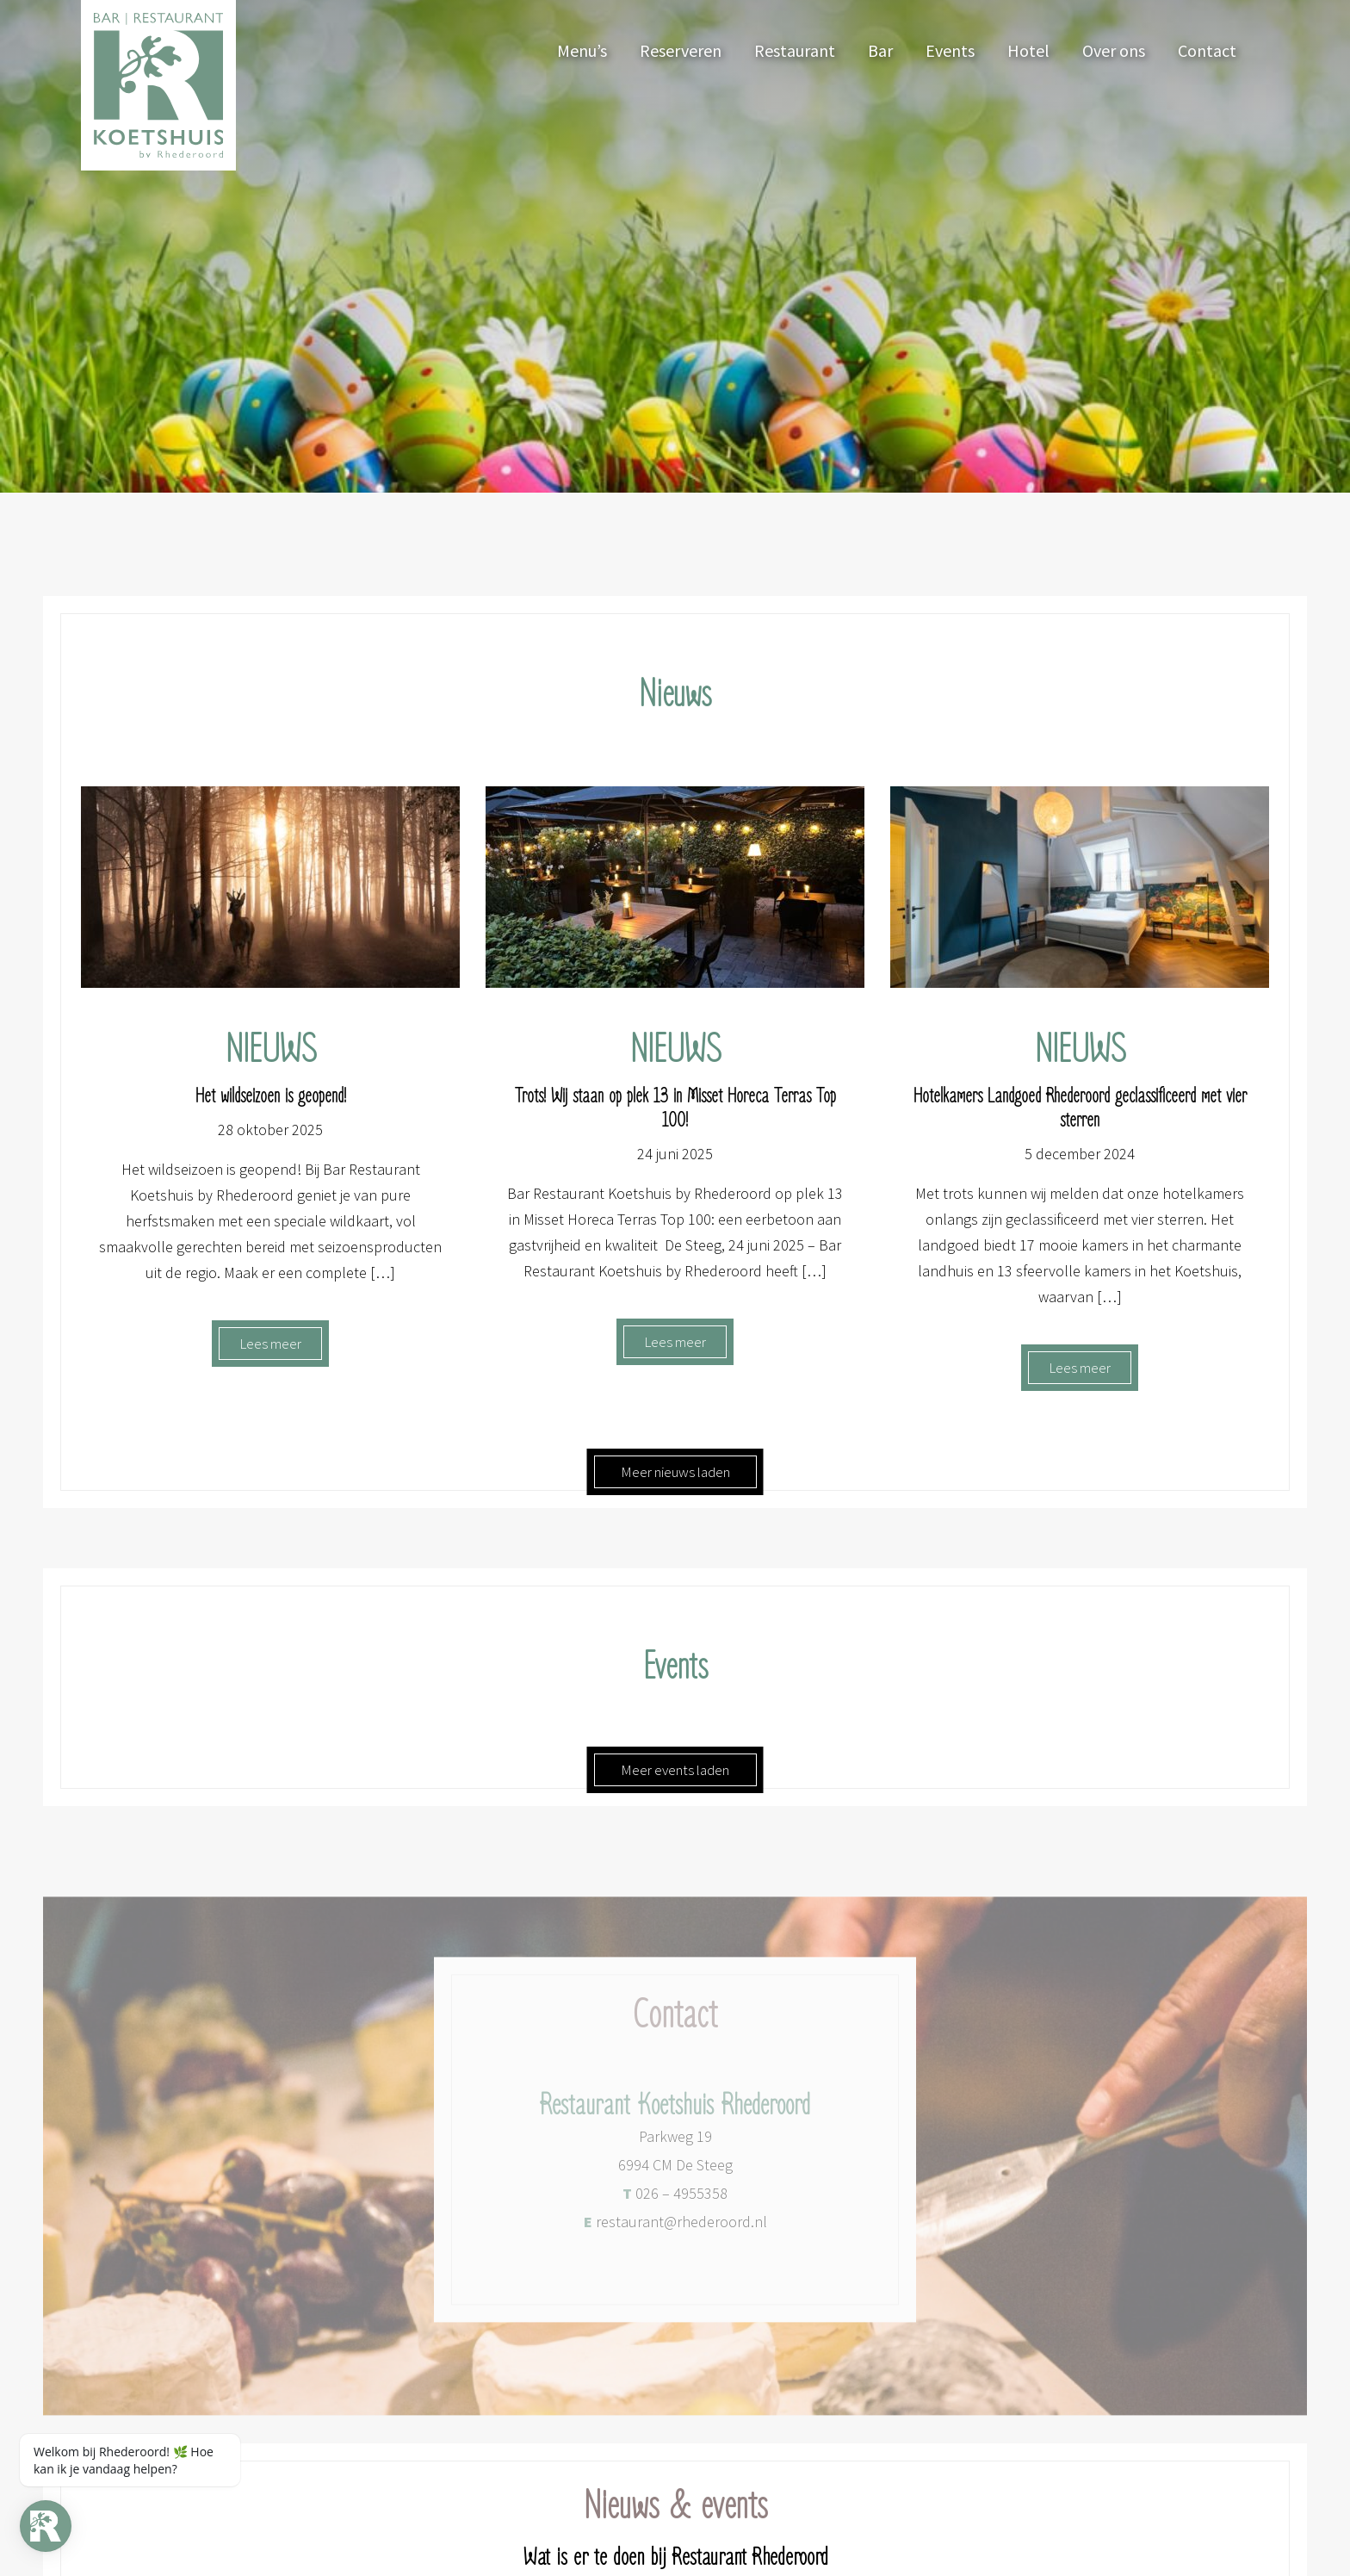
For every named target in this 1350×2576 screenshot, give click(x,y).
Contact (1207, 50)
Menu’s (582, 50)
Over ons (1113, 50)
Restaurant (794, 50)
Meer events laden (675, 1769)
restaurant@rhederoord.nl (675, 2234)
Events (950, 50)
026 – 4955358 (675, 2205)
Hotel (1028, 50)
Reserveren (680, 50)
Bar (880, 50)
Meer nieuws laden (675, 1471)
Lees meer (270, 1343)
